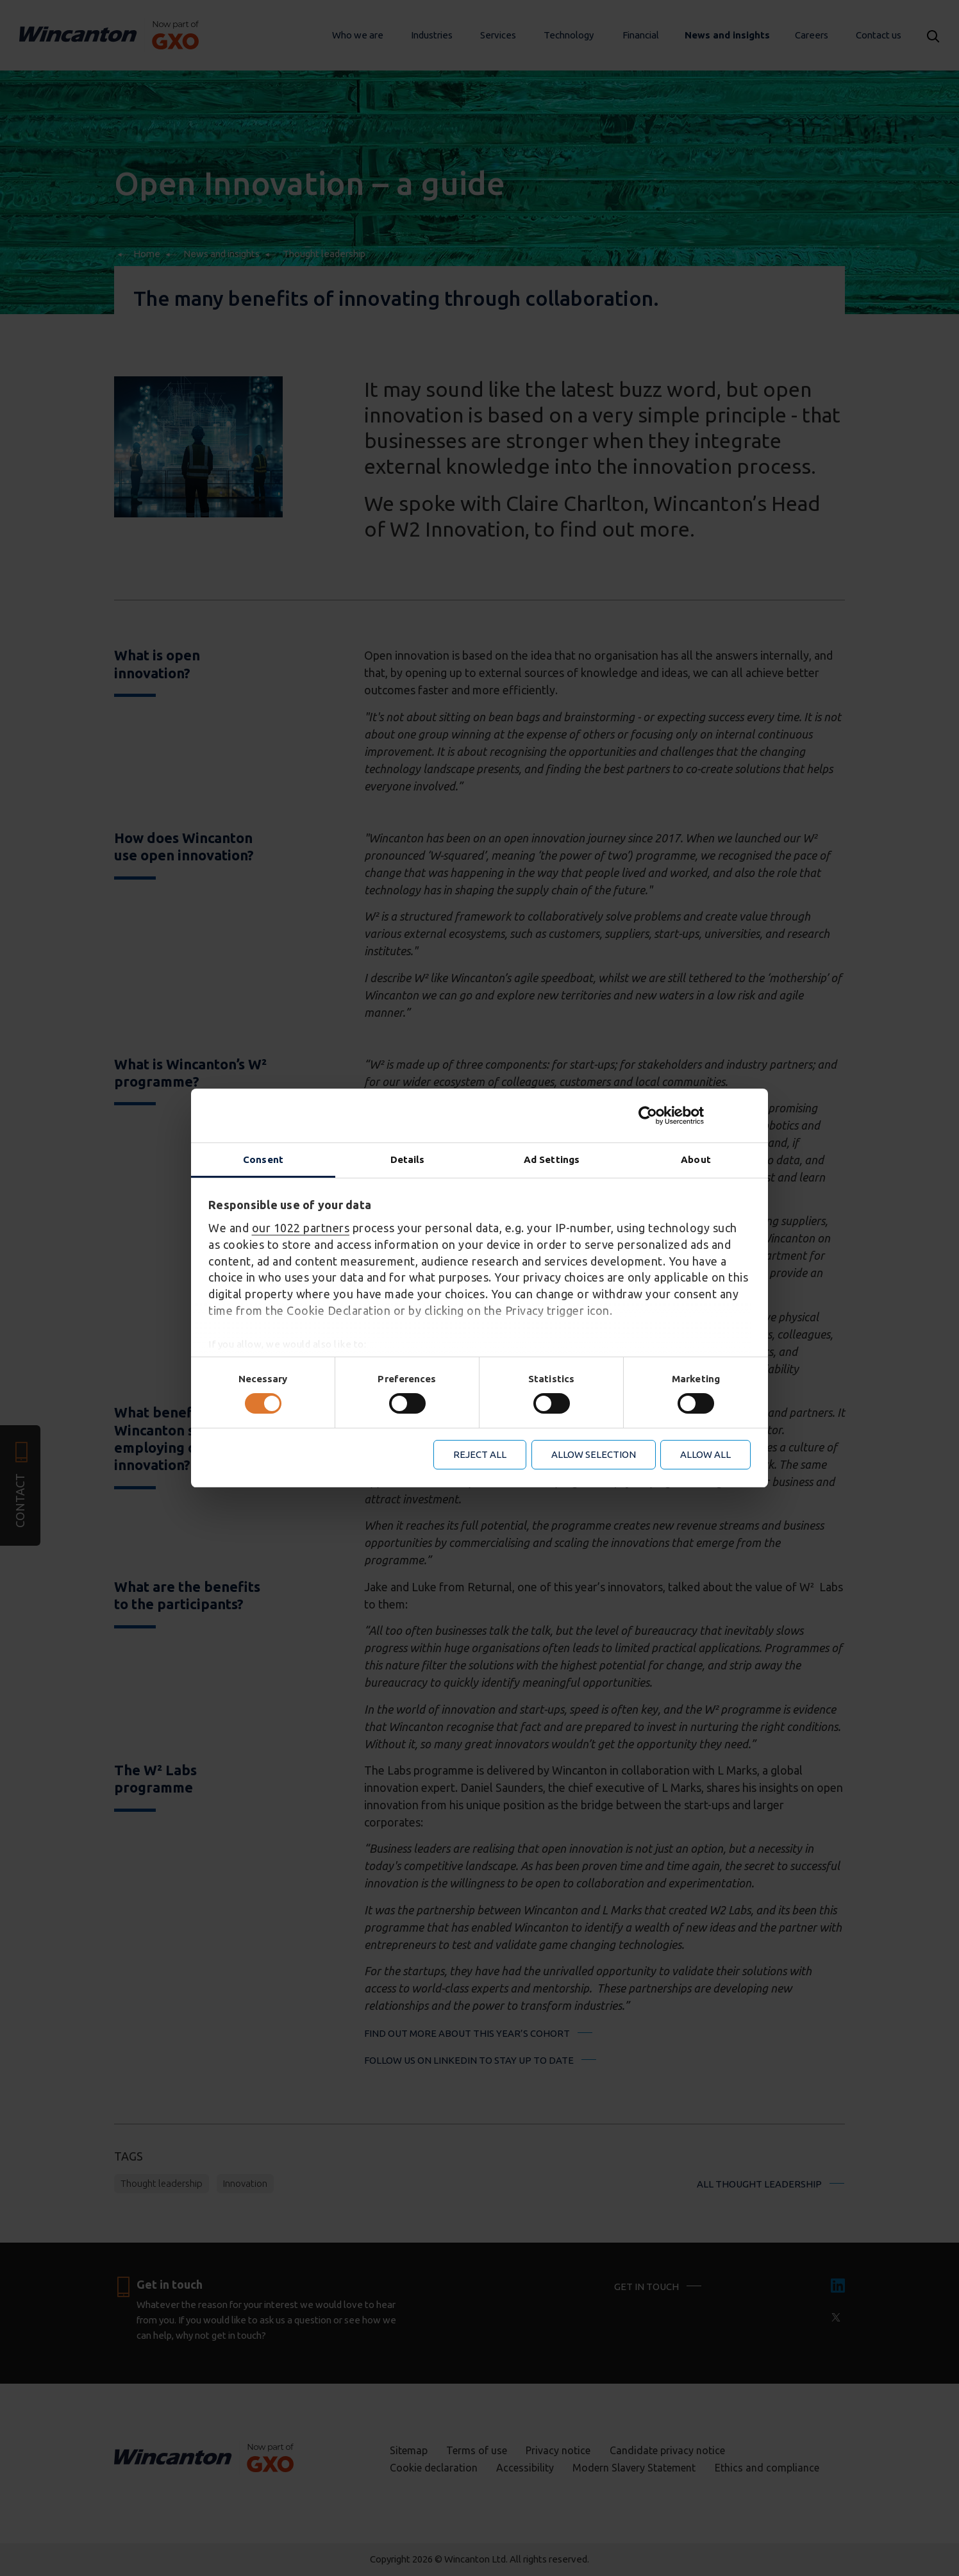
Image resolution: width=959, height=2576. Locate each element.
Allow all (705, 1454)
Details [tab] (407, 1159)
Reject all (479, 1454)
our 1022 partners (301, 1227)
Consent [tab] (263, 1159)
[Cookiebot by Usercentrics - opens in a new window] (694, 1115)
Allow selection (593, 1454)
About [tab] (696, 1159)
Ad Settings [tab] (552, 1159)
